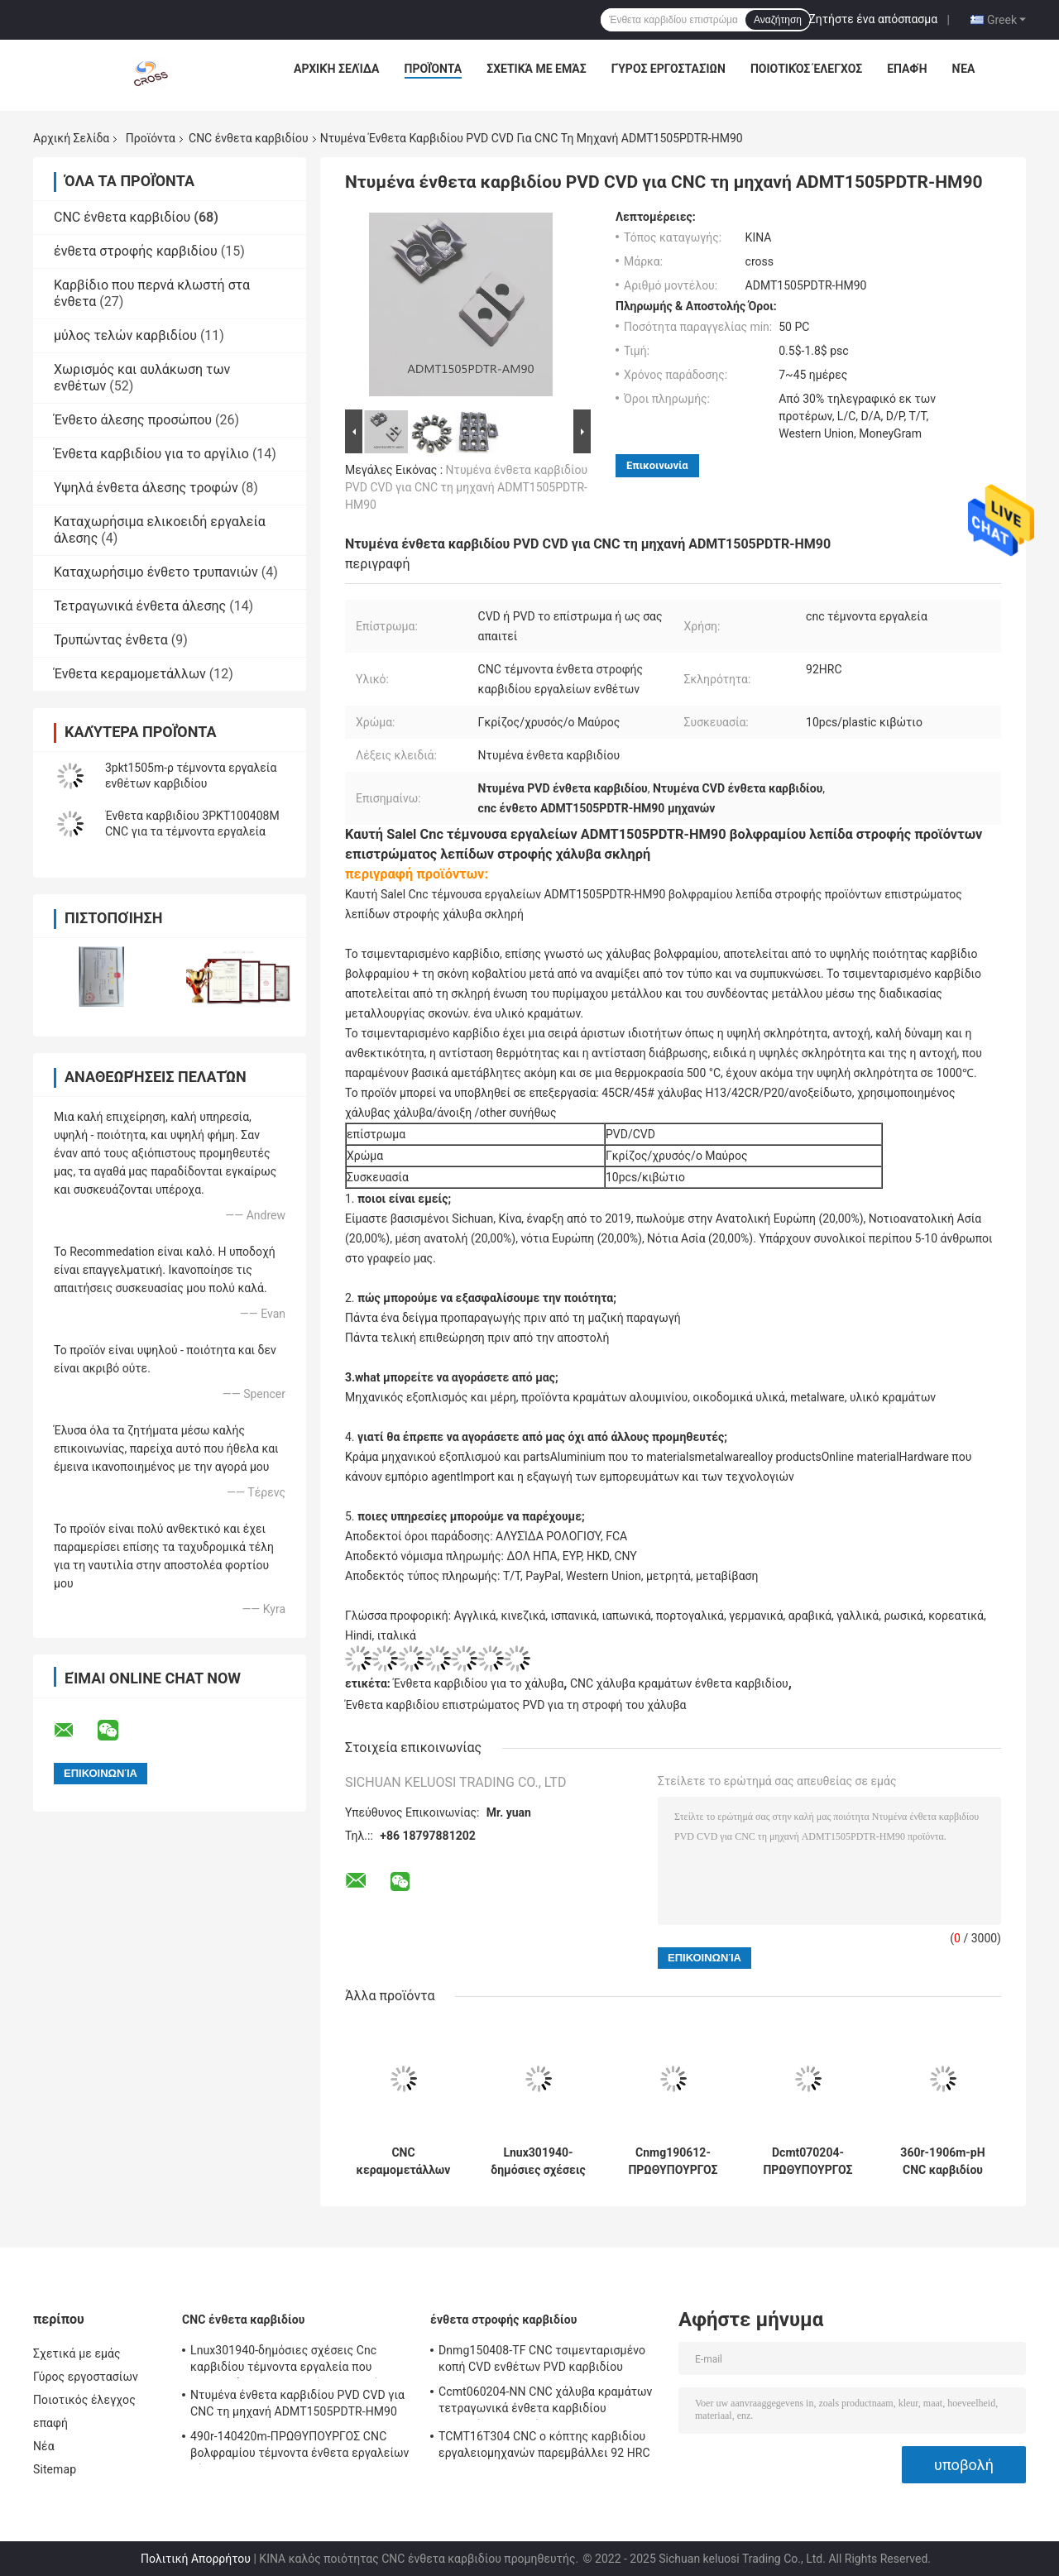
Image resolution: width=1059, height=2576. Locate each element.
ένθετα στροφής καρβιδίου (136, 251)
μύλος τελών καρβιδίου (125, 335)
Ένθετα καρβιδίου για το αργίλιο (151, 454)
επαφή (907, 68)
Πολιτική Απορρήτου (196, 2558)
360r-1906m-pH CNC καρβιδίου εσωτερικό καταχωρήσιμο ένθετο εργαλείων (943, 2161)
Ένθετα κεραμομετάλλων (130, 674)
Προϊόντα (433, 68)
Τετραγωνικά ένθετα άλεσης (140, 606)
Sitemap (54, 2469)
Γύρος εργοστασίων (668, 68)
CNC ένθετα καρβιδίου (249, 138)
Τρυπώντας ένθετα (111, 640)
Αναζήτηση (778, 20)
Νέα (963, 68)
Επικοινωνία (657, 465)
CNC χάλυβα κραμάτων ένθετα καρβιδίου (679, 1683)
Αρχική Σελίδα (336, 68)
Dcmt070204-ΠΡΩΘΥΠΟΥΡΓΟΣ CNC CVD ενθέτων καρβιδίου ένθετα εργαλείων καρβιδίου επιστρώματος (808, 2161)
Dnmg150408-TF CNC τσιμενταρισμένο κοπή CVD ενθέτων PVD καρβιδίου (541, 2358)
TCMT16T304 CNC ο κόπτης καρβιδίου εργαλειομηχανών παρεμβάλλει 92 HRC (544, 2444)
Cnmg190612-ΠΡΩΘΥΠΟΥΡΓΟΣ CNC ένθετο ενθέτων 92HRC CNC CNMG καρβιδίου (672, 2161)
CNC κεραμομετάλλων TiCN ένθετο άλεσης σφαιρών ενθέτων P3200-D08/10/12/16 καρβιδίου (404, 2161)
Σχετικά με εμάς (536, 68)
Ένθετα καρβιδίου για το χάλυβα (478, 1683)
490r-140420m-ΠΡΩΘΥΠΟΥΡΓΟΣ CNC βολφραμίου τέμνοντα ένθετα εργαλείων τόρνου (300, 2447)
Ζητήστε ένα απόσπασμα (872, 19)
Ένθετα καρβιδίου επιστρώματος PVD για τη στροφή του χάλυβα (515, 1705)
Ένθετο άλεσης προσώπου (133, 420)
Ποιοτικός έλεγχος (806, 68)
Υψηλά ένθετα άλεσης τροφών (146, 488)
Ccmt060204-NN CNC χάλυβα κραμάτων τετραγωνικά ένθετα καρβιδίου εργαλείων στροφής (545, 2402)
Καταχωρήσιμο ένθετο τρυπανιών (156, 572)
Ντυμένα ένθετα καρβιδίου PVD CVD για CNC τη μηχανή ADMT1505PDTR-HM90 (466, 487)
